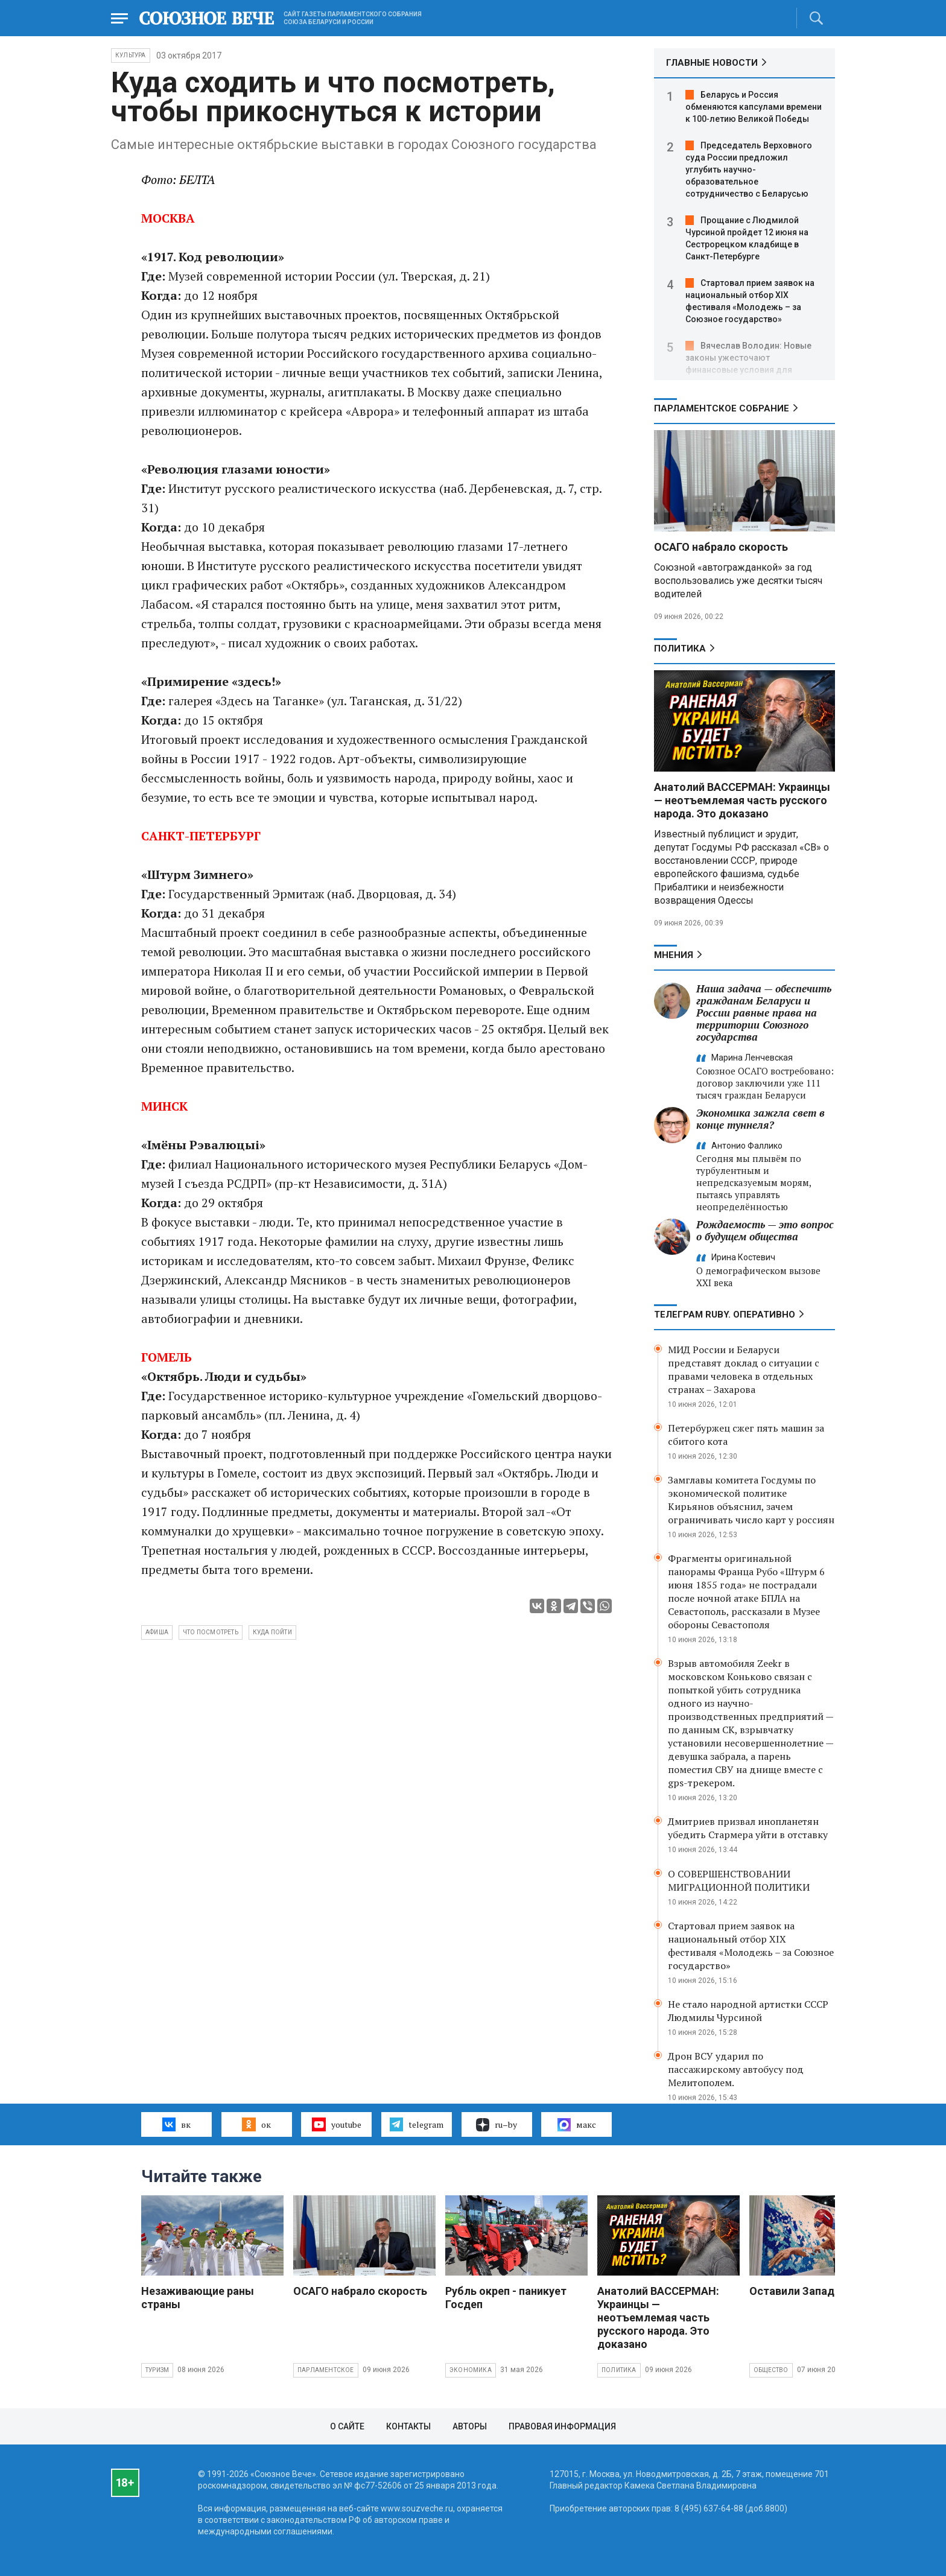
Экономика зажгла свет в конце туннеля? (760, 1119)
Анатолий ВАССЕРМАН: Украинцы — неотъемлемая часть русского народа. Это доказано (742, 800)
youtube (336, 2124)
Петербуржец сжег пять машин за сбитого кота (746, 1434)
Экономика (470, 2370)
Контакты (408, 2426)
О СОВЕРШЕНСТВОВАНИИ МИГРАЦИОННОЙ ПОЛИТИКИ (739, 1880)
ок (256, 2124)
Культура (130, 55)
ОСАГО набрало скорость (721, 547)
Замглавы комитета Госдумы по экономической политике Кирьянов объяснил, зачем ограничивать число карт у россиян (751, 1499)
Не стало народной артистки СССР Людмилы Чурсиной (748, 2010)
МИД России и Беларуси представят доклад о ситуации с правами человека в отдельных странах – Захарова (743, 1369)
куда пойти (272, 1632)
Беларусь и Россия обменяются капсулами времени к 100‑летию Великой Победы (753, 107)
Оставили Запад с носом (814, 2291)
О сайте (347, 2426)
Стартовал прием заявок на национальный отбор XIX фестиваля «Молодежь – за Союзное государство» (751, 1945)
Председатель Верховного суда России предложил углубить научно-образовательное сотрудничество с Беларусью (748, 169)
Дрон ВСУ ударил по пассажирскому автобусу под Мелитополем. (736, 2069)
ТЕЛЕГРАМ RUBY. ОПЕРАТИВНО (724, 1314)
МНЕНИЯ (673, 955)
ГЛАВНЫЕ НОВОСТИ (712, 62)
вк (176, 2124)
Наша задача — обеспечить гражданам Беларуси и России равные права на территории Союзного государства (763, 1013)
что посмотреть (210, 1632)
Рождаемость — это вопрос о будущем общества (765, 1230)
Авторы (469, 2426)
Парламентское (325, 2370)
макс (576, 2124)
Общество (771, 2370)
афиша (156, 1632)
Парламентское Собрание (721, 408)
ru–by (496, 2124)
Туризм (157, 2370)
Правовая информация (562, 2426)
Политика (680, 648)
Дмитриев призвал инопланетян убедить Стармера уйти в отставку (748, 1828)
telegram (416, 2124)
